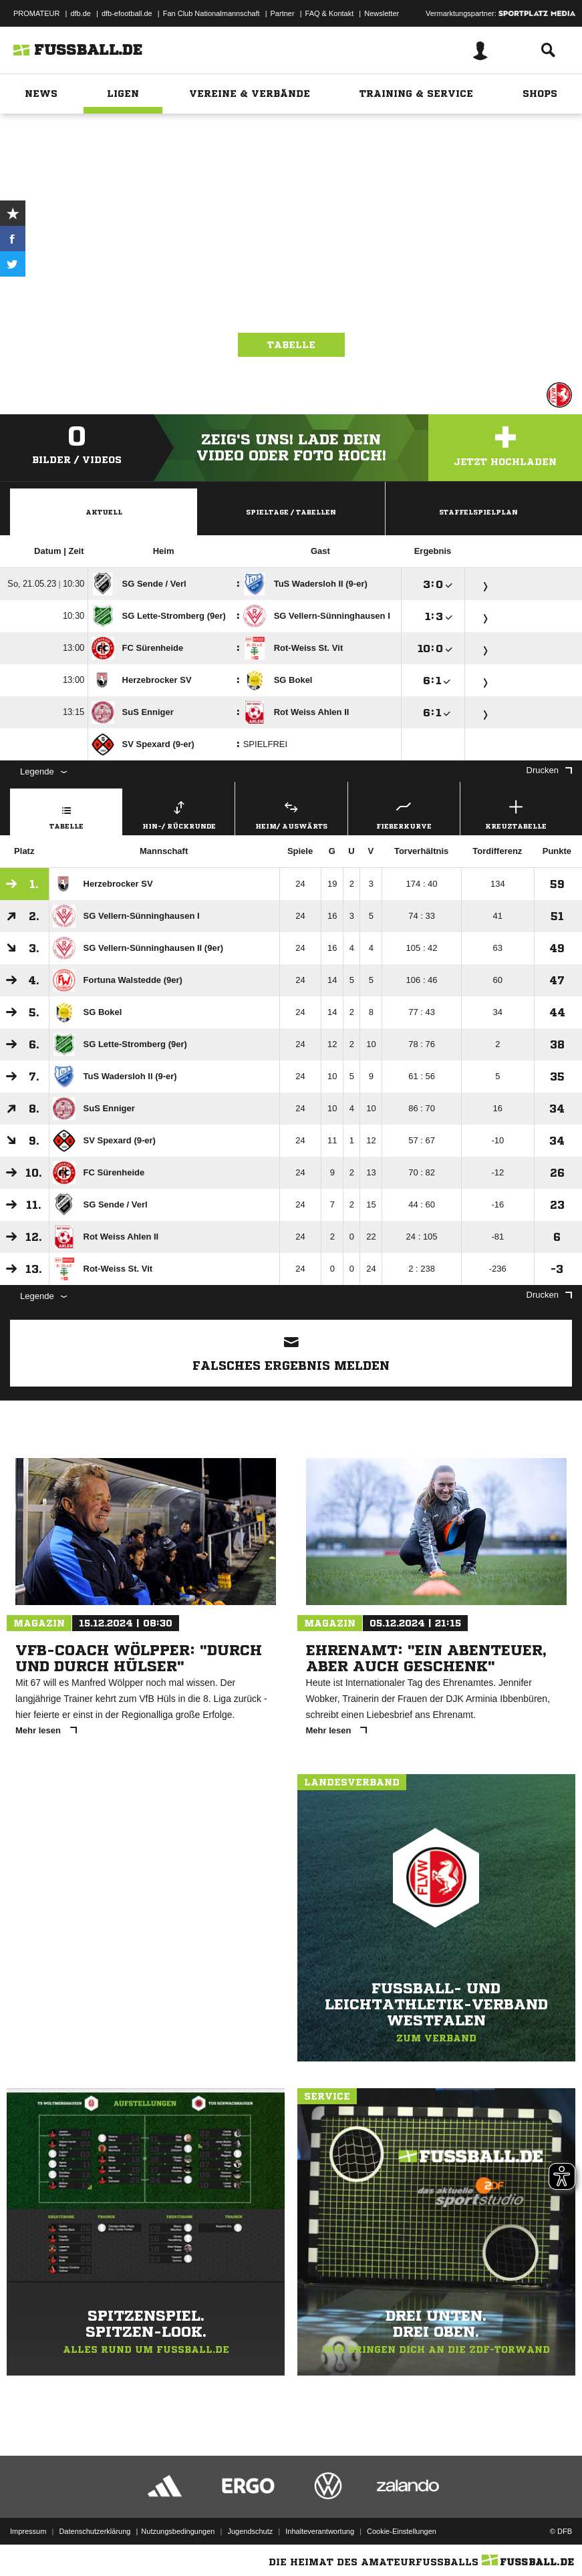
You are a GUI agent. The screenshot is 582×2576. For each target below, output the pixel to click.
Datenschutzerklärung (94, 2531)
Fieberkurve (404, 813)
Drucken (549, 770)
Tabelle (291, 344)
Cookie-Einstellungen (401, 2531)
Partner (283, 13)
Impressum (28, 2531)
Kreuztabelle (516, 813)
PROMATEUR (36, 13)
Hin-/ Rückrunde (179, 813)
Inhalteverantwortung (319, 2531)
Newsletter (381, 13)
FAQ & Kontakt (329, 13)
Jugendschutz (250, 2531)
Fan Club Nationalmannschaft (211, 13)
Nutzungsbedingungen (177, 2531)
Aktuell (104, 512)
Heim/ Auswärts (291, 813)
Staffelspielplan (478, 512)
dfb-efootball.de (127, 13)
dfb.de (80, 13)
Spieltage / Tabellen (291, 512)
